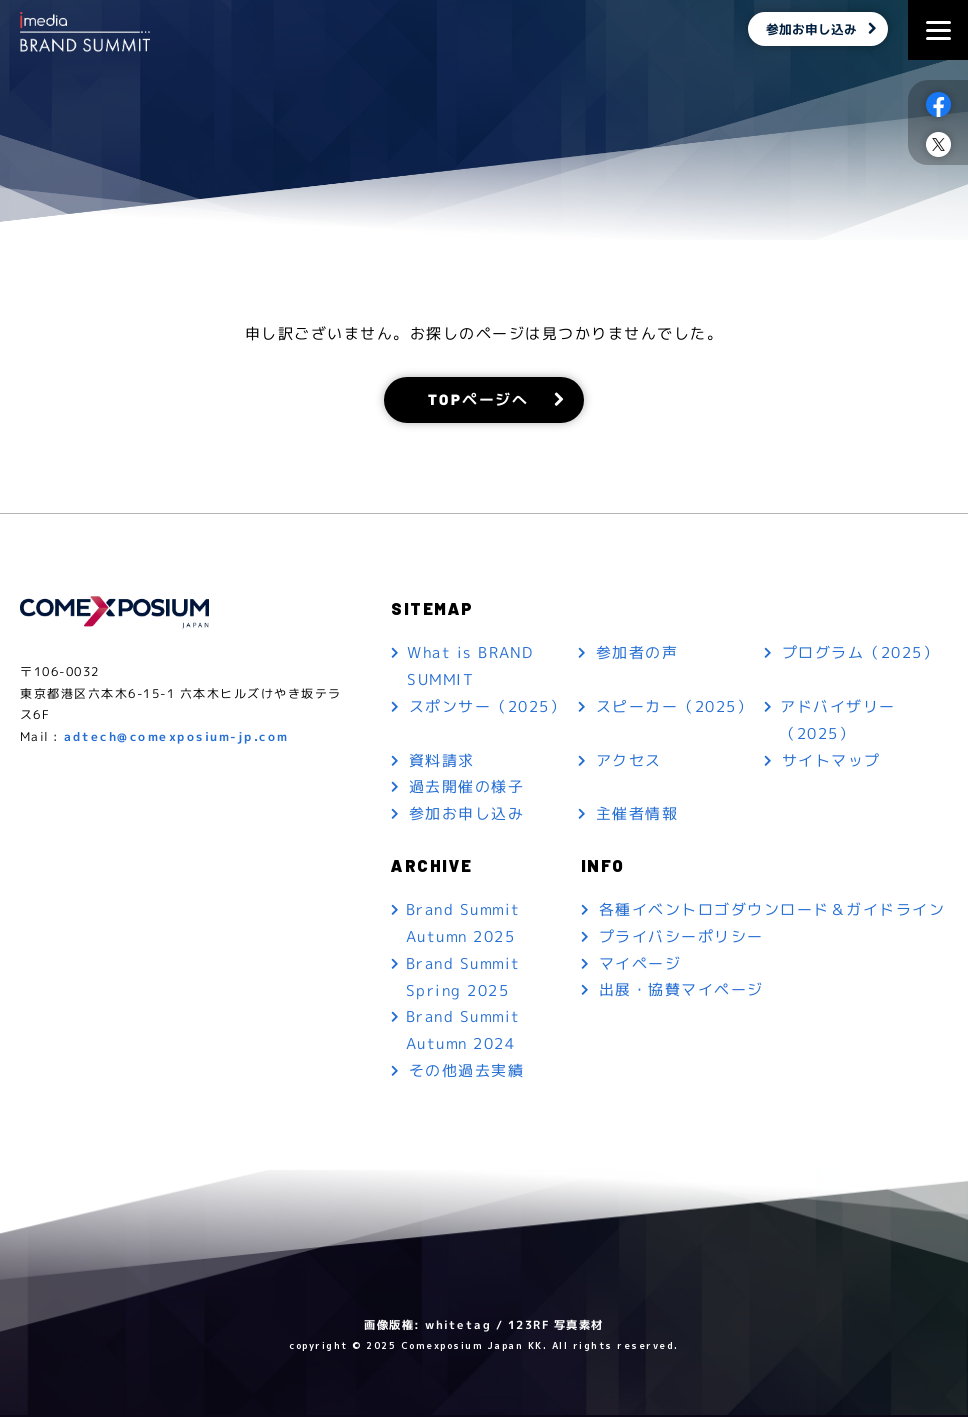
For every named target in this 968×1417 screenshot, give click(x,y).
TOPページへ (478, 399)
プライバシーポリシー (681, 938)
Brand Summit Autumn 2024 (464, 1033)
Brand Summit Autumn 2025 (464, 925)
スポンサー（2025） (488, 707)
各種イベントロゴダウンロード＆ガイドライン (772, 911)
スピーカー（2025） (675, 707)
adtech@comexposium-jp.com (176, 737)
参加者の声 (637, 653)
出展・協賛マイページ (681, 992)
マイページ (640, 965)
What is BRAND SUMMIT (470, 667)
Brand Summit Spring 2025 (464, 979)
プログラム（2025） (861, 653)
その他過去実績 (467, 1073)
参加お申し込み (810, 30)
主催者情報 (637, 815)
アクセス (629, 761)
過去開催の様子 (467, 788)
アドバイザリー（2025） (839, 721)
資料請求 (442, 761)
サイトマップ (831, 761)
